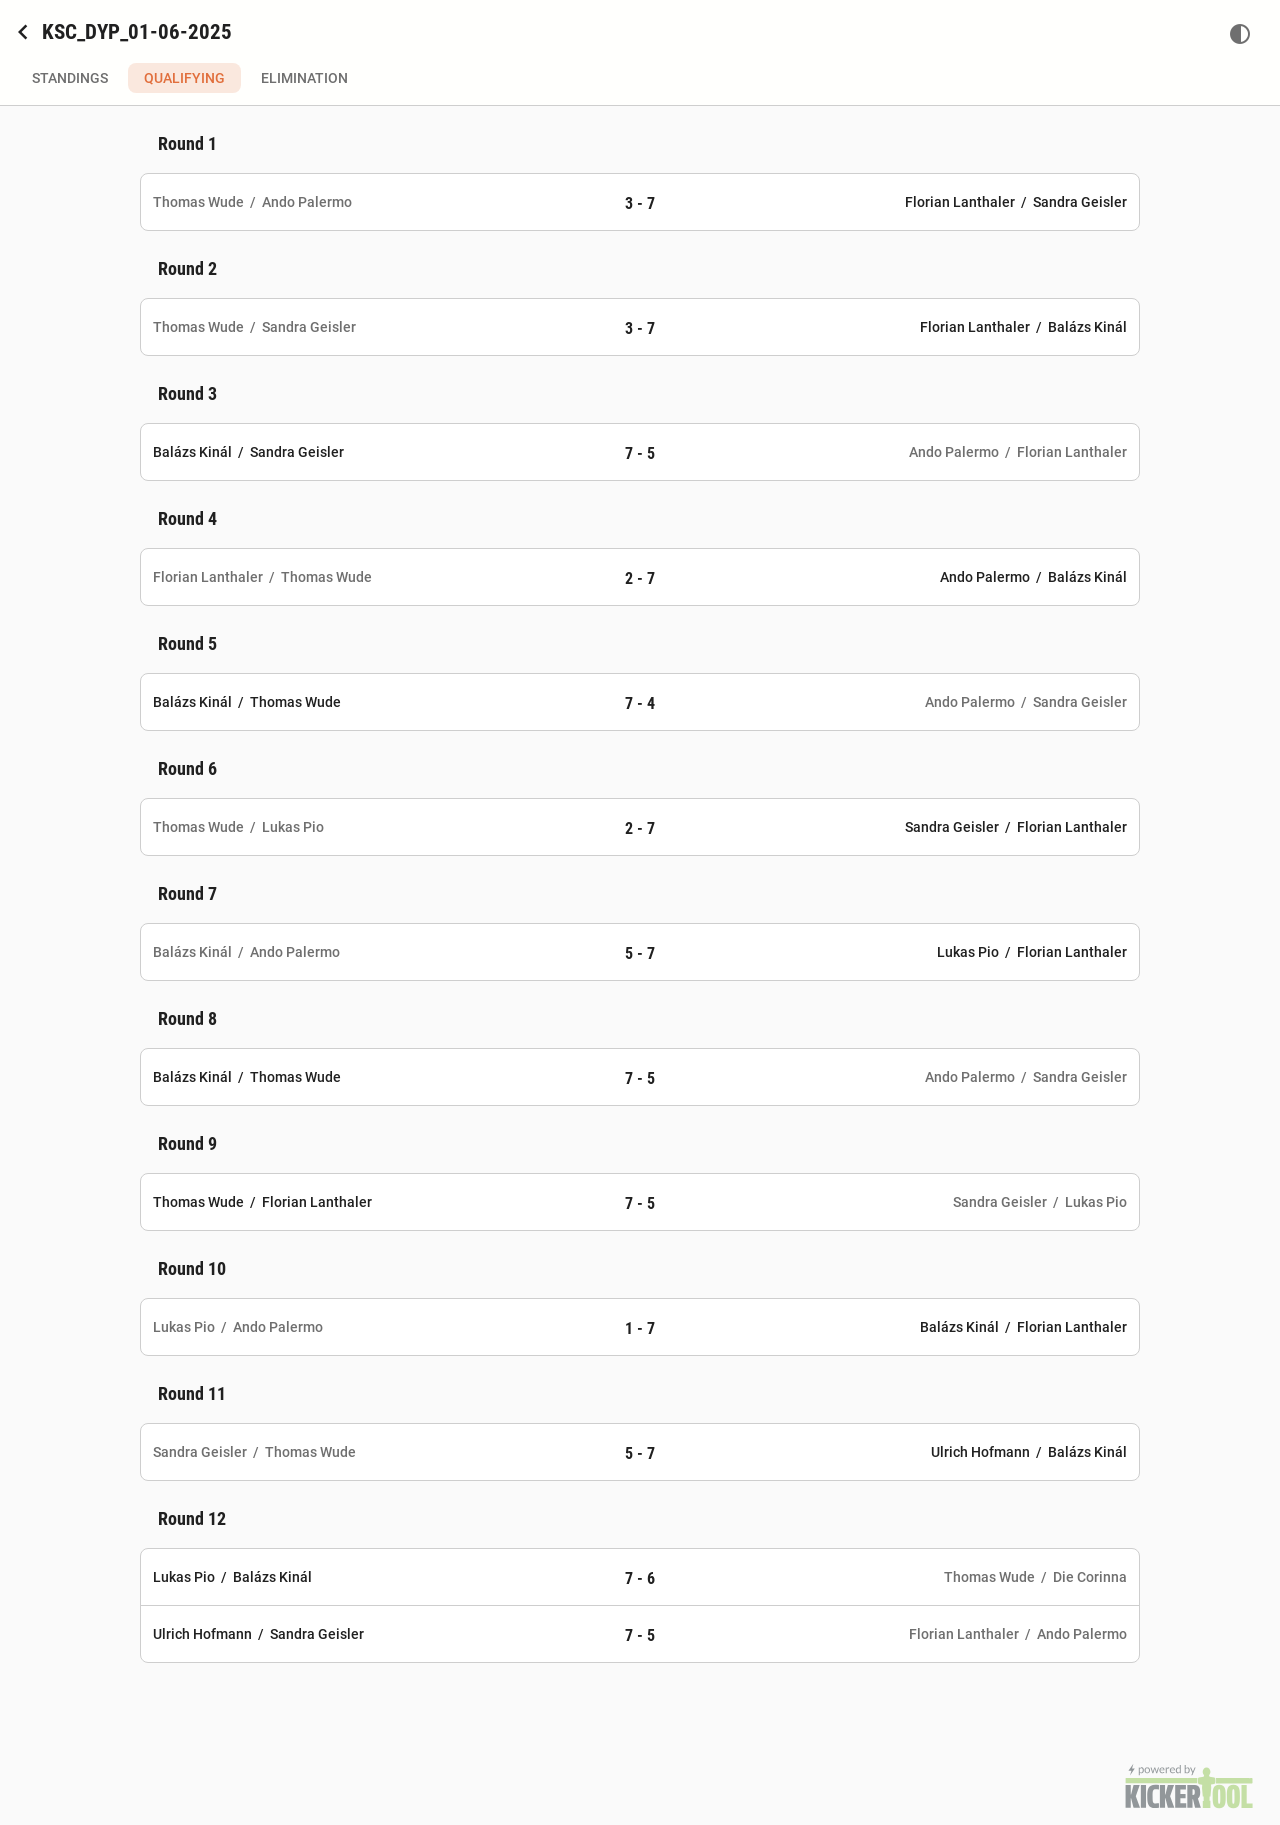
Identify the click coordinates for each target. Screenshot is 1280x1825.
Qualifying (184, 78)
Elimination (304, 78)
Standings (70, 78)
